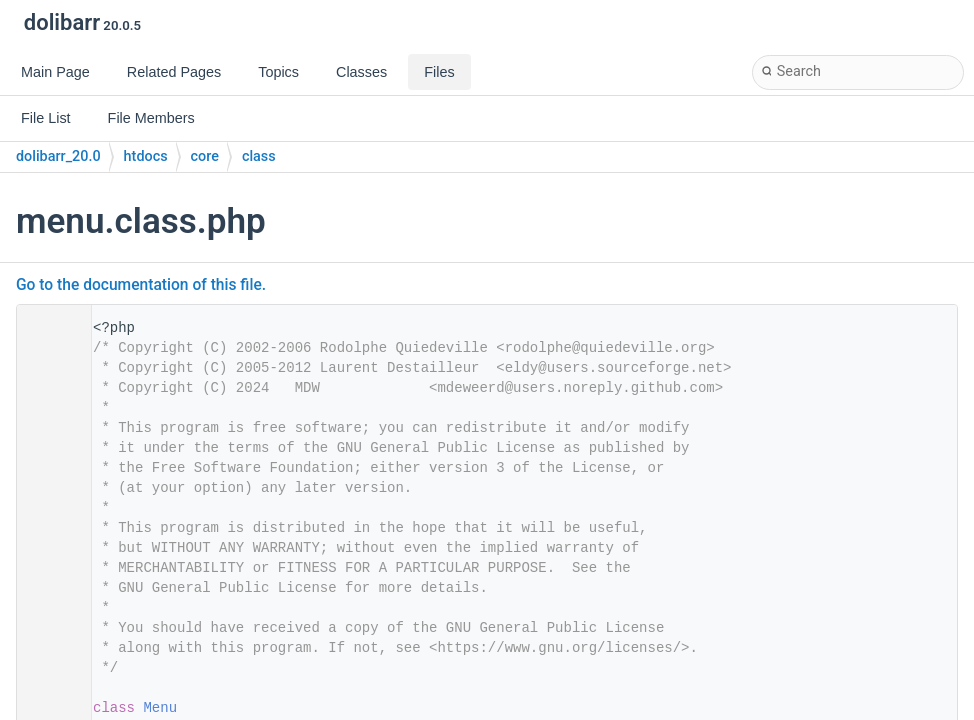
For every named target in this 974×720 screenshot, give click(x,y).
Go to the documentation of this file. (141, 285)
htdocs (146, 156)
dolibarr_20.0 (58, 156)
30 (48, 708)
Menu (160, 708)
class (259, 156)
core (205, 156)
